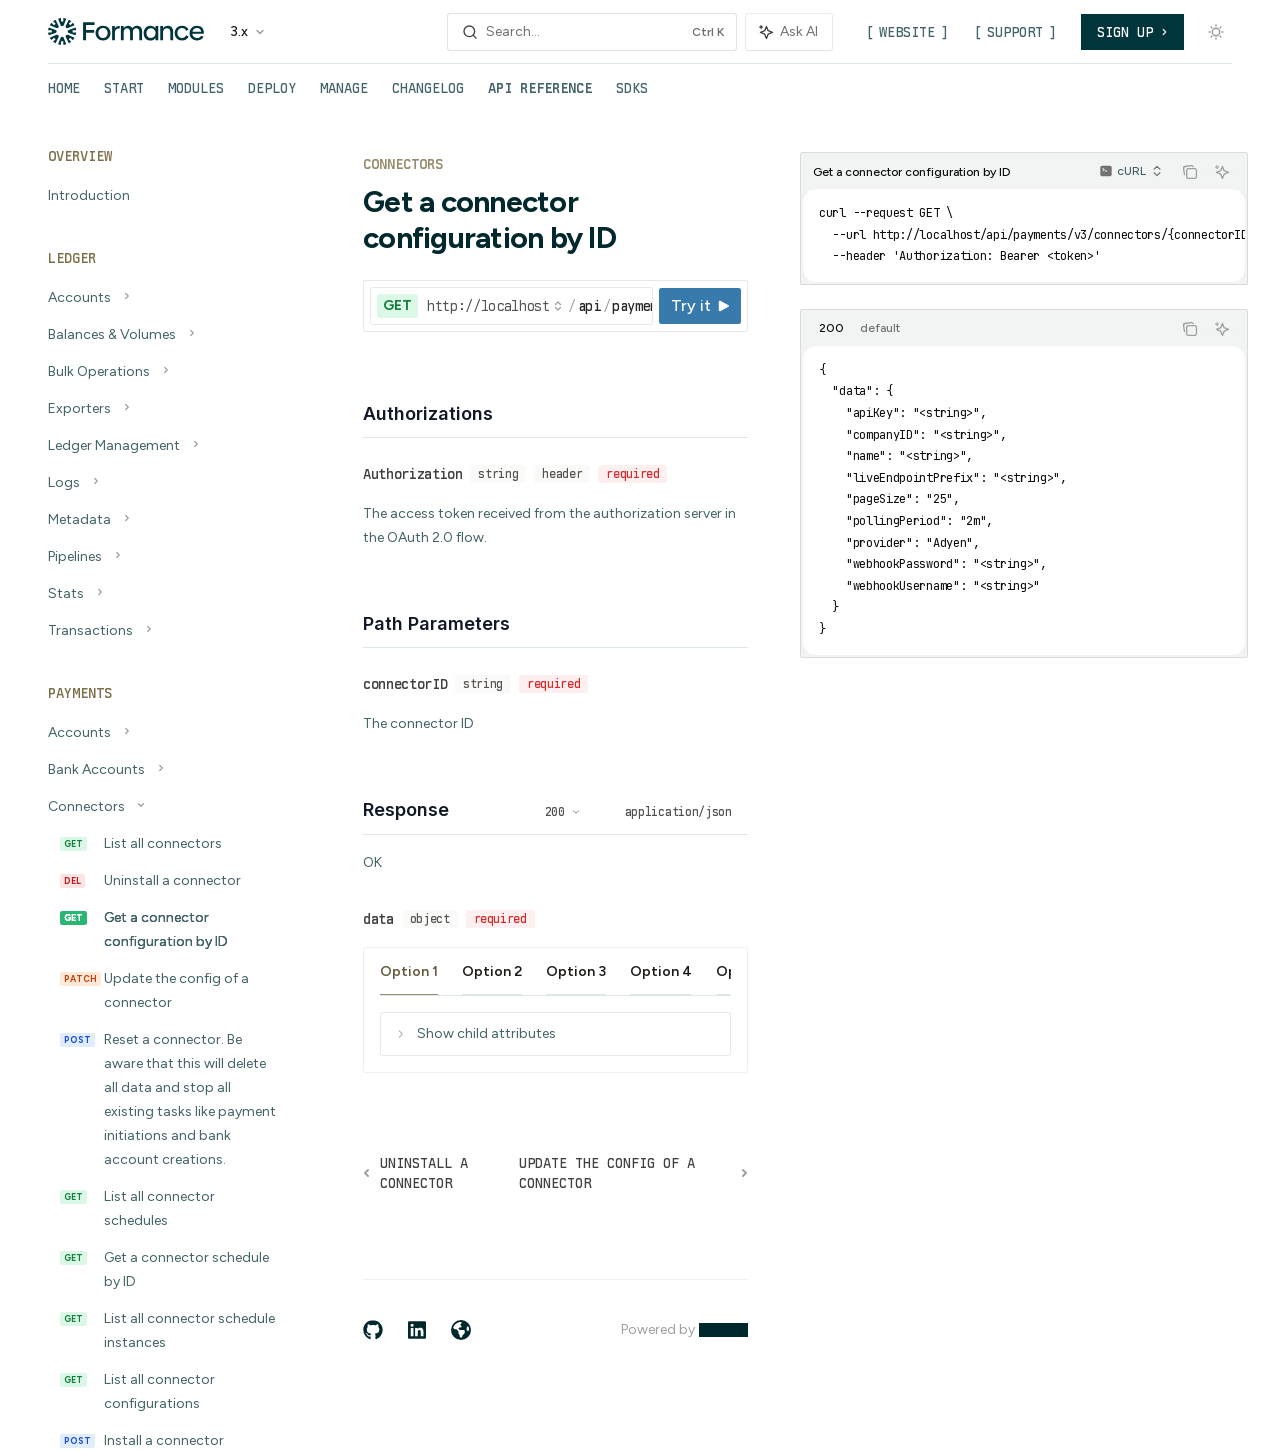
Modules (196, 96)
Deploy (272, 96)
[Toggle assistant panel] (789, 32)
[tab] (831, 328)
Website (907, 32)
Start (124, 96)
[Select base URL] (495, 306)
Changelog (428, 96)
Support (1015, 32)
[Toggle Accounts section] (160, 298)
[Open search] (592, 32)
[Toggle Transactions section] (160, 631)
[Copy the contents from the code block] (1190, 172)
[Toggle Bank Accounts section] (160, 770)
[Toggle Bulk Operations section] (160, 372)
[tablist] (986, 329)
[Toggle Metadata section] (160, 520)
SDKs (632, 96)
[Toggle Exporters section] (160, 409)
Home (64, 96)
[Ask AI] (1222, 172)
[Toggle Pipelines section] (160, 557)
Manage (344, 96)
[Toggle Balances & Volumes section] (160, 335)
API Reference (540, 96)
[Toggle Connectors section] (160, 807)
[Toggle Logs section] (160, 483)
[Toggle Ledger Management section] (160, 446)
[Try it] (700, 306)
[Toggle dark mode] (1216, 32)
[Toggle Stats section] (160, 594)
